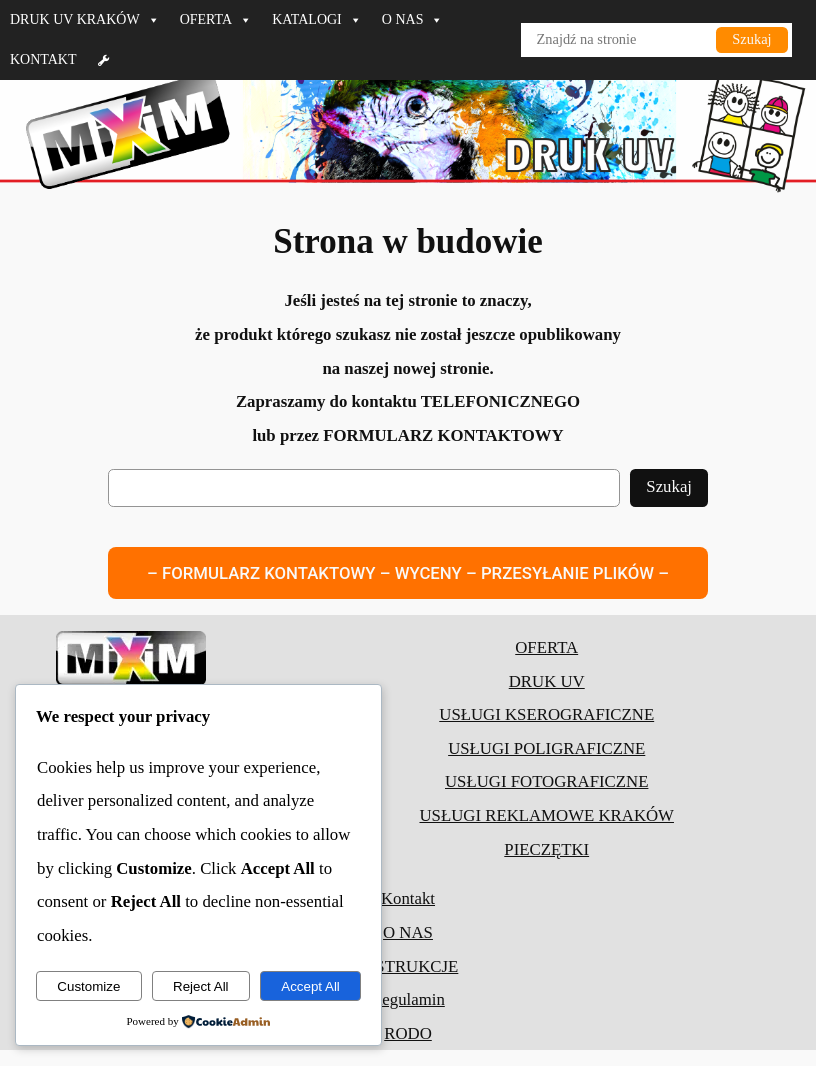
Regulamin (408, 999)
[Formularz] (104, 60)
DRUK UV (547, 681)
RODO (408, 1033)
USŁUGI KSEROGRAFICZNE (546, 714)
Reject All (201, 986)
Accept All (310, 986)
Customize (88, 986)
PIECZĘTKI (546, 849)
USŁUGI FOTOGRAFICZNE (546, 781)
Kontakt (408, 899)
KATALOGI (317, 20)
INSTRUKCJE (408, 966)
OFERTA (216, 20)
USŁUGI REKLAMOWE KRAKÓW (546, 815)
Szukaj (751, 39)
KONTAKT (43, 59)
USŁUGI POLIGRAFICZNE (546, 748)
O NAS (413, 20)
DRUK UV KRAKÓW (85, 20)
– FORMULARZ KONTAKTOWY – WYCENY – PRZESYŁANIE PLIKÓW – (408, 573)
